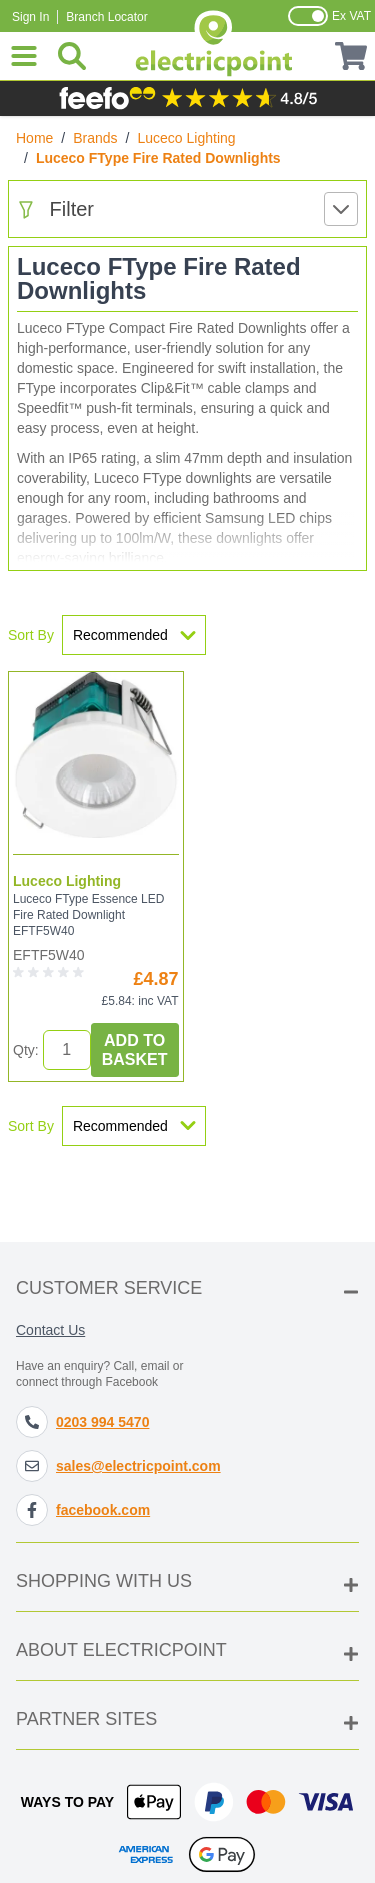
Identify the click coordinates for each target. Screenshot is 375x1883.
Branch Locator (106, 17)
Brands (95, 138)
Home (34, 138)
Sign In (30, 17)
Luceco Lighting (187, 138)
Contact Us (50, 1330)
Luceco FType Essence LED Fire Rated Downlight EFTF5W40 (88, 915)
